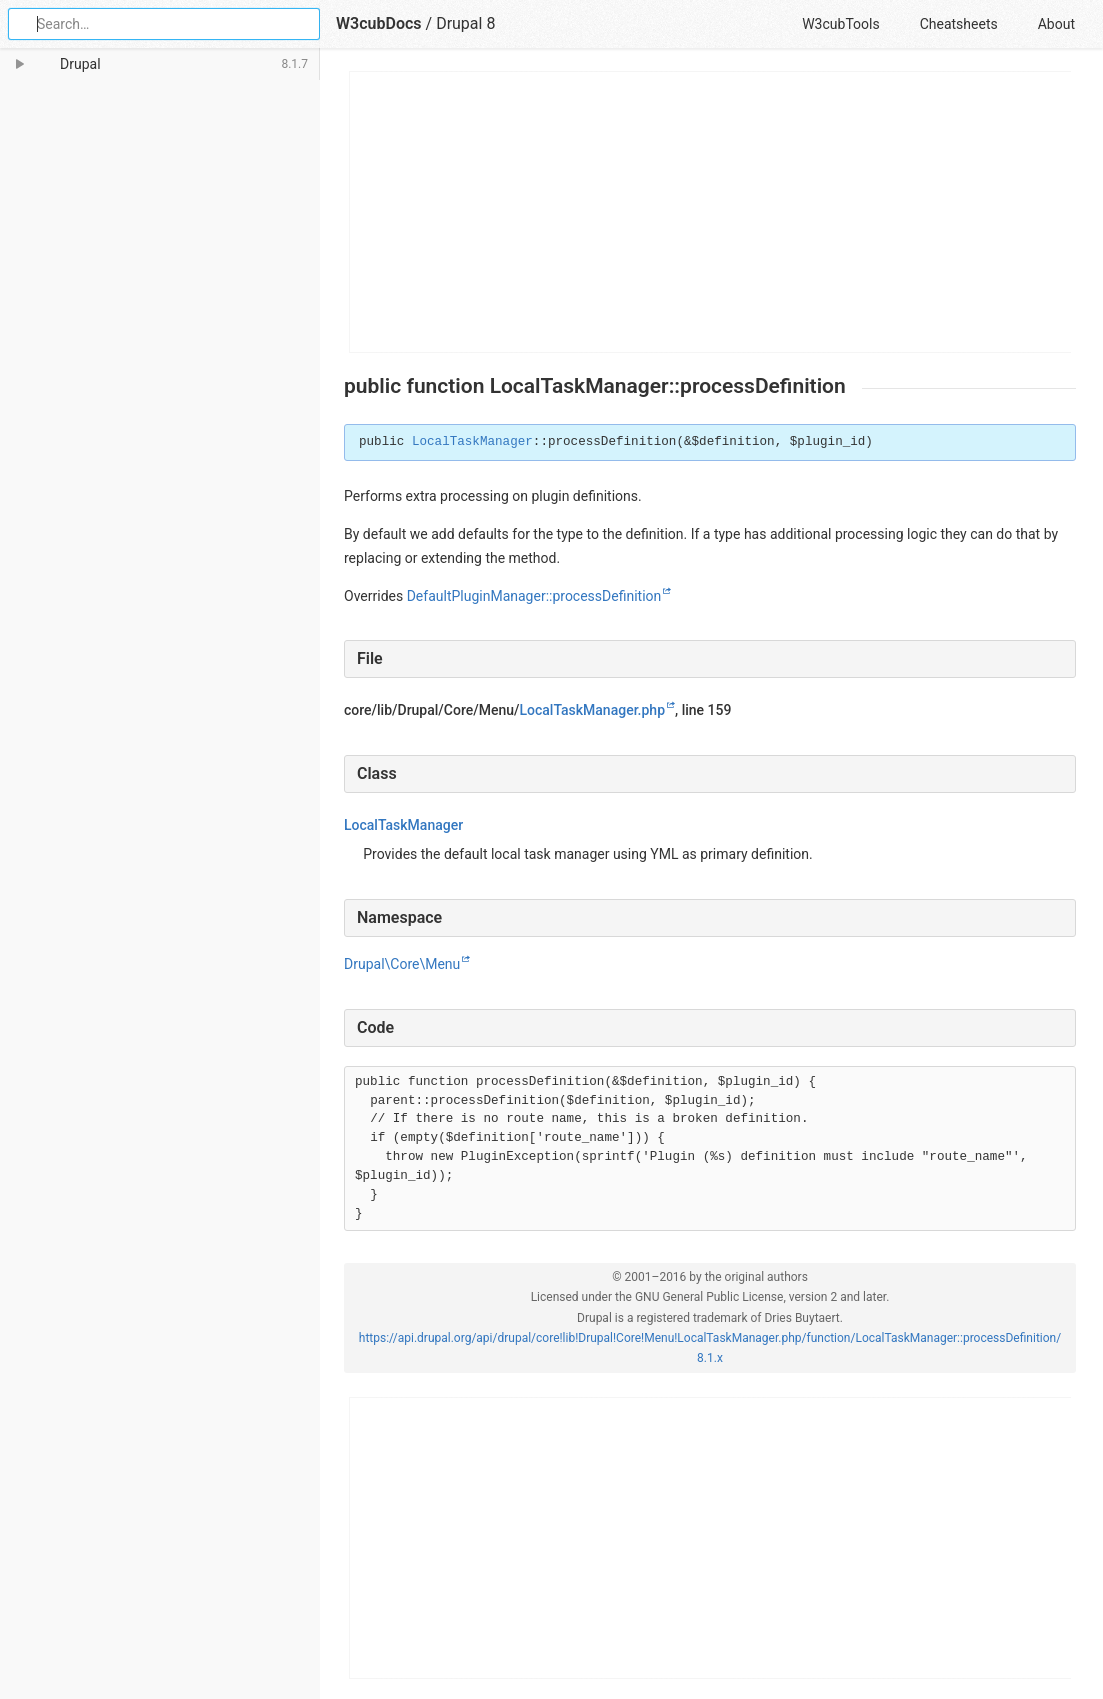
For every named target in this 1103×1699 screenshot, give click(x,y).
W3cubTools (840, 24)
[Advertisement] (711, 212)
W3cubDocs (379, 23)
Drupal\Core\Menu (402, 964)
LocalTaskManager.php (592, 710)
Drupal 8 (465, 23)
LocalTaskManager (472, 442)
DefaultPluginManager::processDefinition (534, 596)
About (1056, 24)
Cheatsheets (959, 24)
